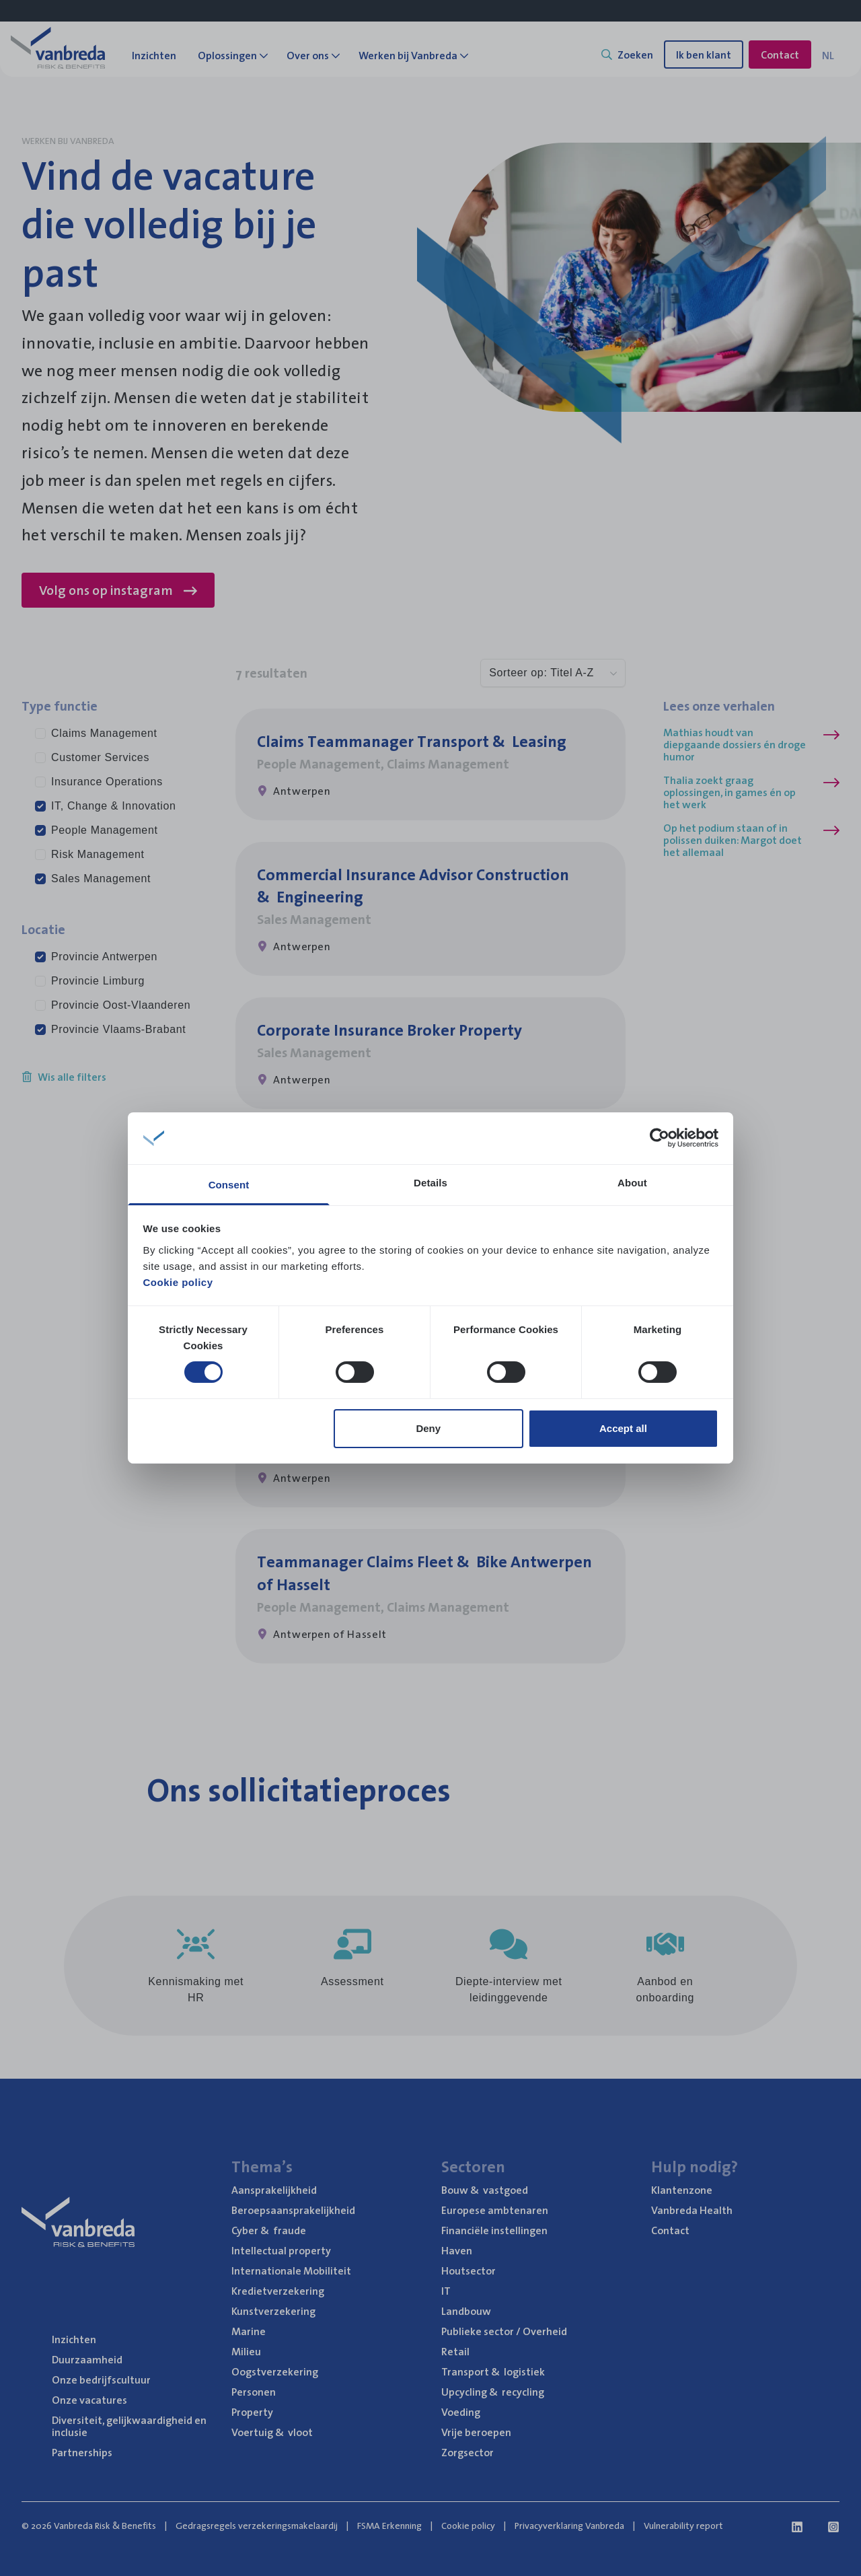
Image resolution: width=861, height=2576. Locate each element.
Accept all (623, 1428)
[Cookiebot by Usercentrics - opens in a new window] (659, 1138)
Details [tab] (430, 1182)
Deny (428, 1428)
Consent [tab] (229, 1184)
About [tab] (632, 1182)
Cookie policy (178, 1282)
